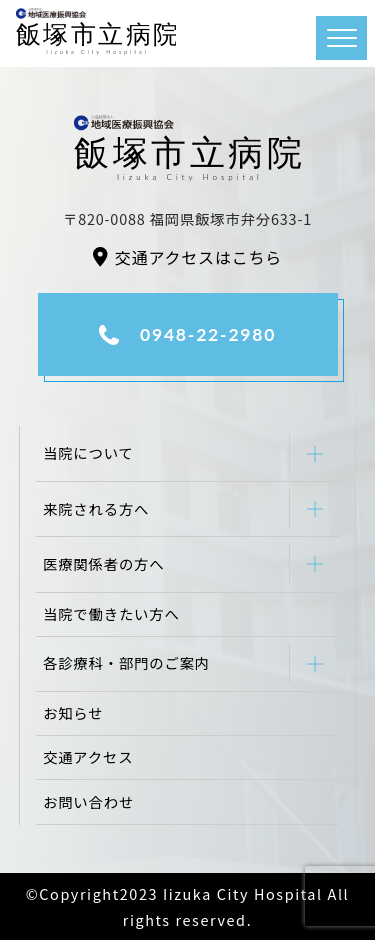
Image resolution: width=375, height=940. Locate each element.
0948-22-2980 (208, 334)
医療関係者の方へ (104, 563)
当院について (88, 452)
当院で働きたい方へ (111, 613)
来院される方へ (96, 508)
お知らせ (73, 712)
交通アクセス (88, 756)
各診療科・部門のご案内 (126, 662)
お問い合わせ (88, 801)
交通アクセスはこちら (198, 257)
